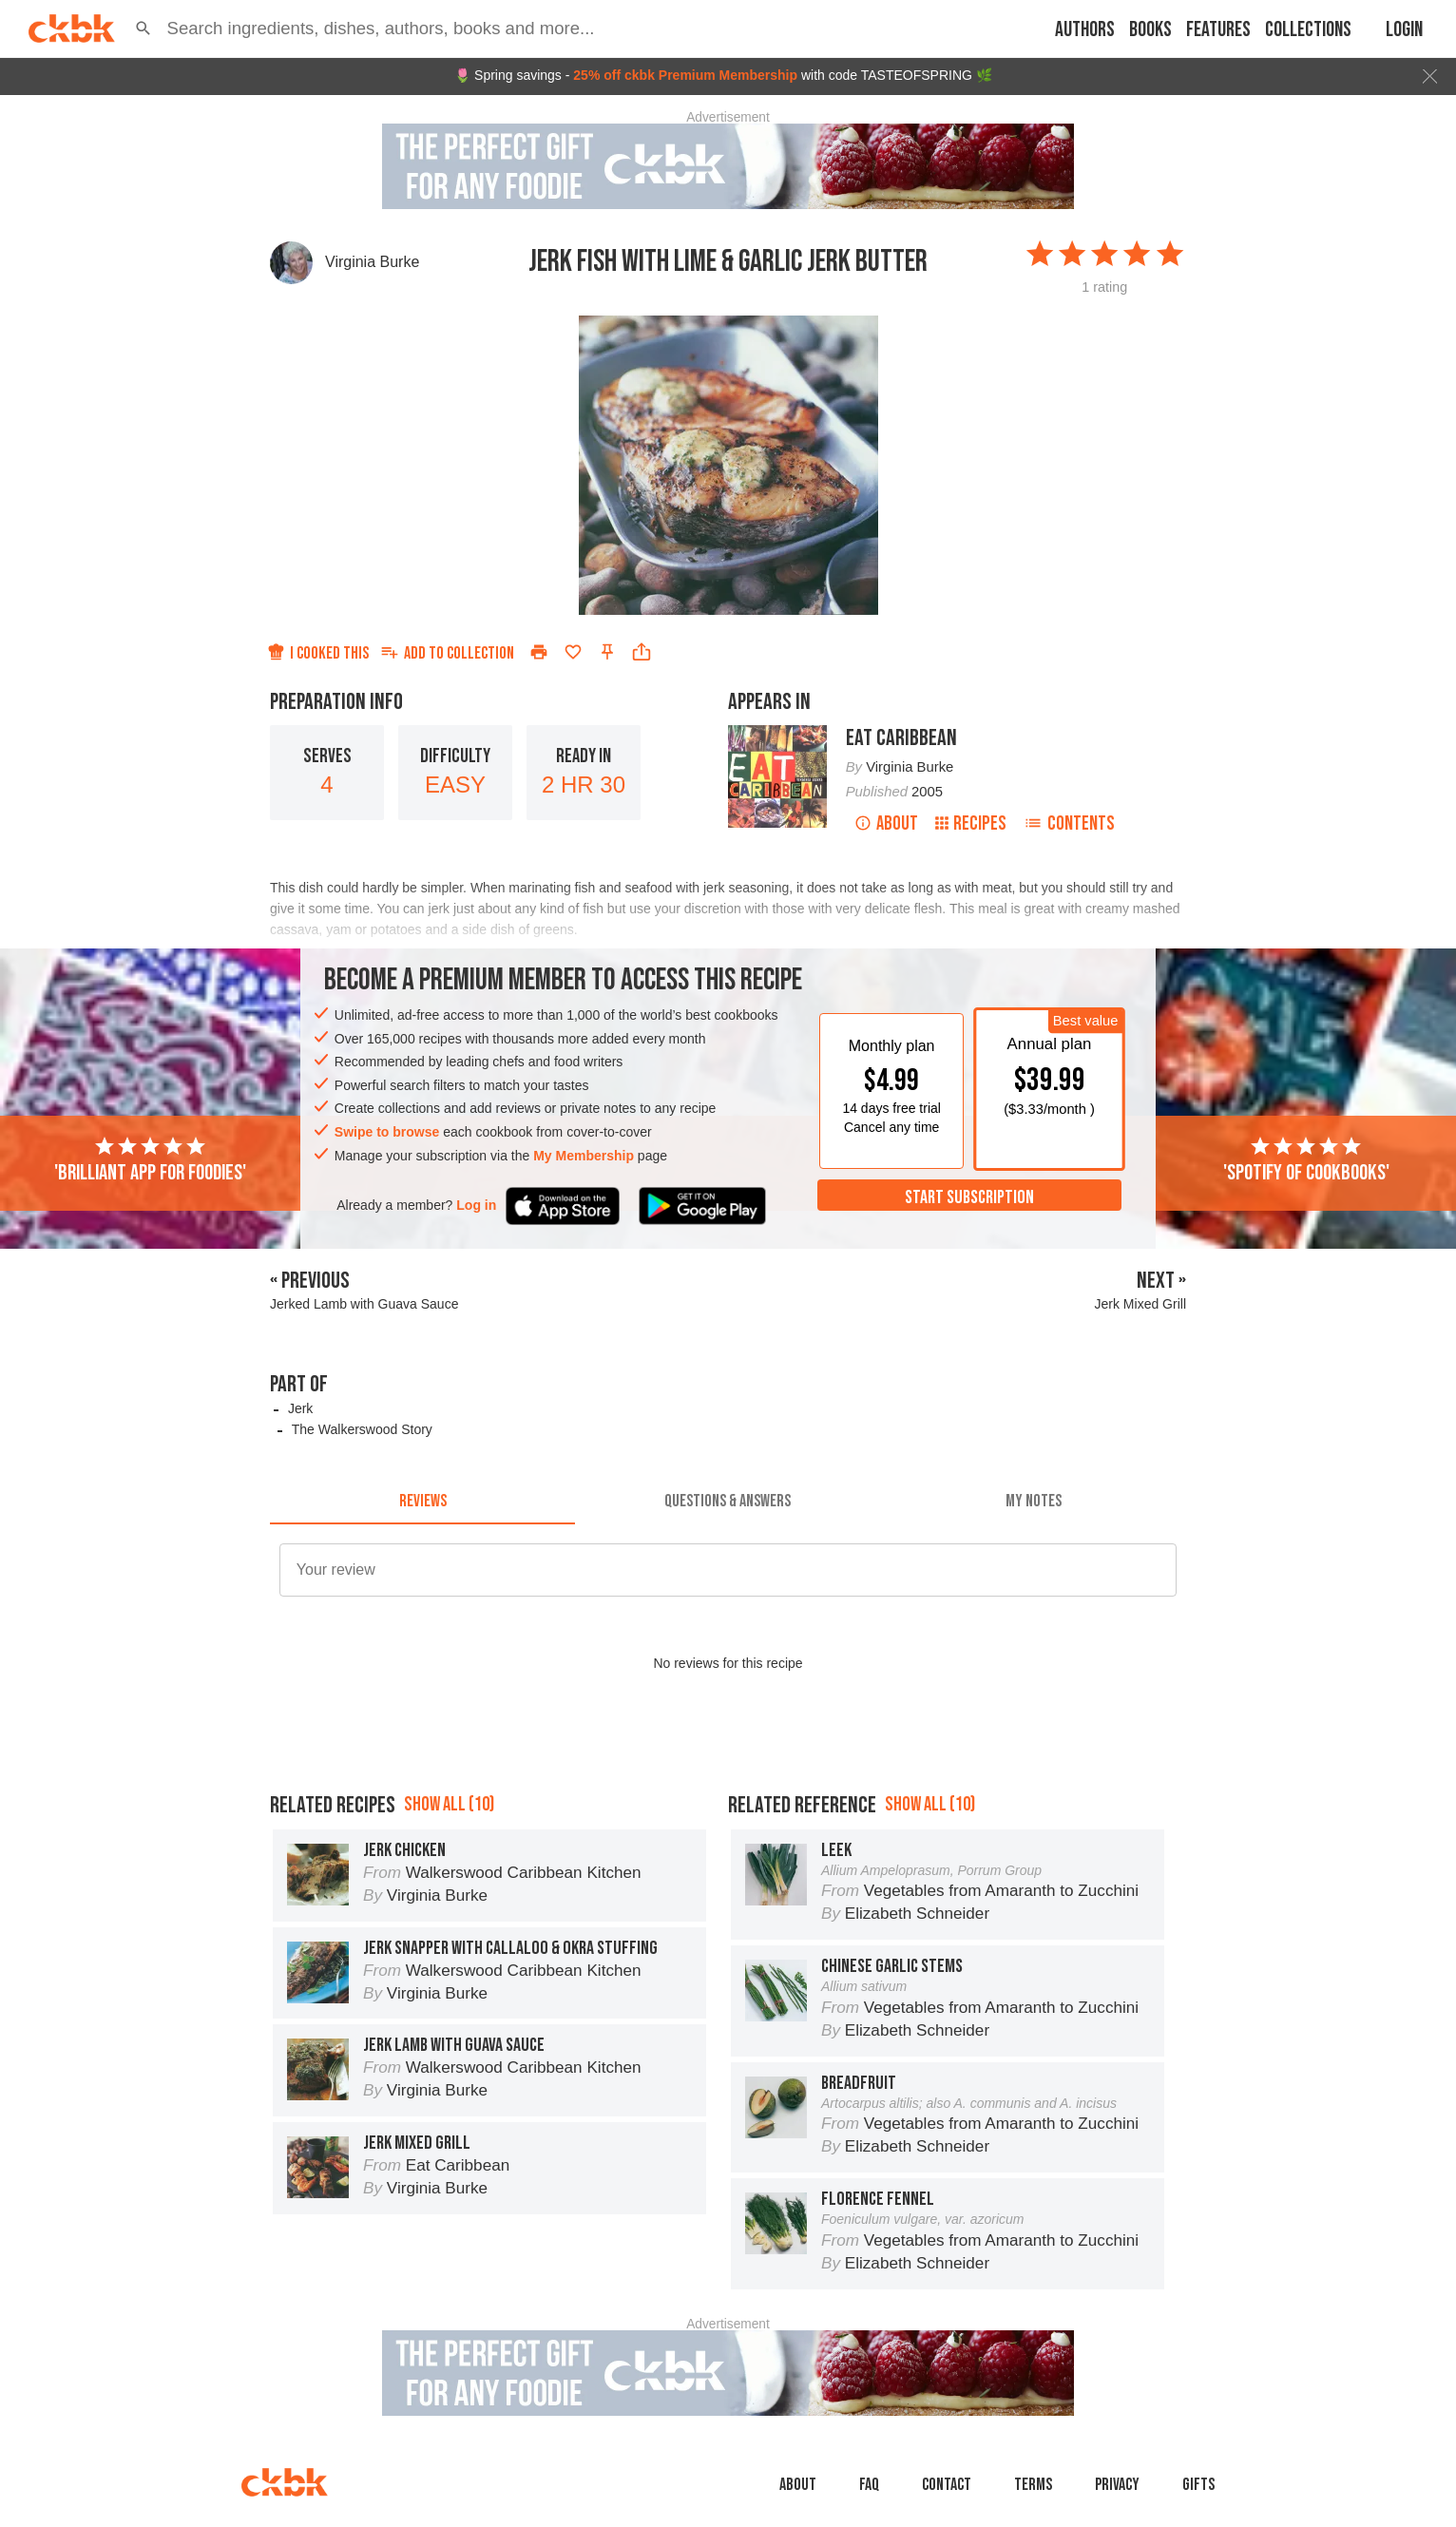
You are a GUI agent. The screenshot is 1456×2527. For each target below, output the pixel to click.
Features (1218, 30)
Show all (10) (449, 1890)
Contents (1069, 823)
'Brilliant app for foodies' (150, 1160)
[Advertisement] (728, 1792)
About (886, 823)
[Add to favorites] (573, 652)
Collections (1308, 30)
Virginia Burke (372, 262)
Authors (1085, 30)
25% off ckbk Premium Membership (685, 75)
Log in (476, 1205)
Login (1404, 30)
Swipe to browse (387, 1131)
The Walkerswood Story (362, 1429)
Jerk (300, 1408)
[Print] (539, 652)
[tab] (422, 1501)
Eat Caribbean (901, 738)
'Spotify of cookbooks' (1306, 1160)
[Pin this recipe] (607, 652)
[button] (143, 28)
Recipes (970, 823)
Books (1150, 30)
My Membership (583, 1155)
